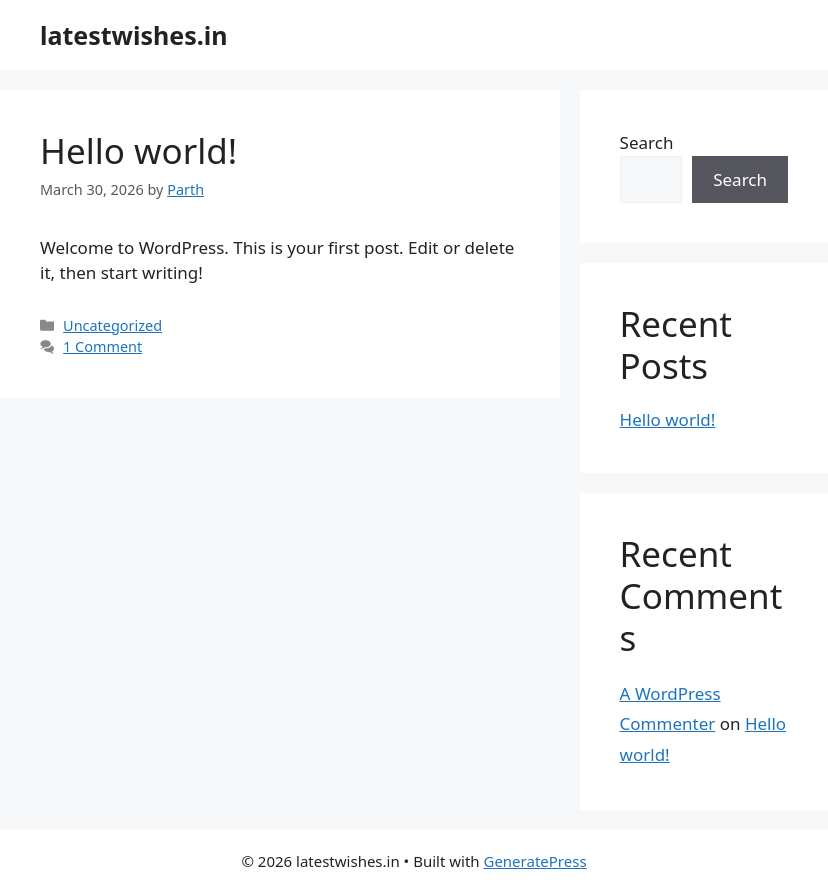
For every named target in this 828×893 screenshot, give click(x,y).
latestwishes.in (134, 35)
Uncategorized (112, 325)
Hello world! (138, 150)
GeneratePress (534, 861)
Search (647, 142)
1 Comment (102, 346)
